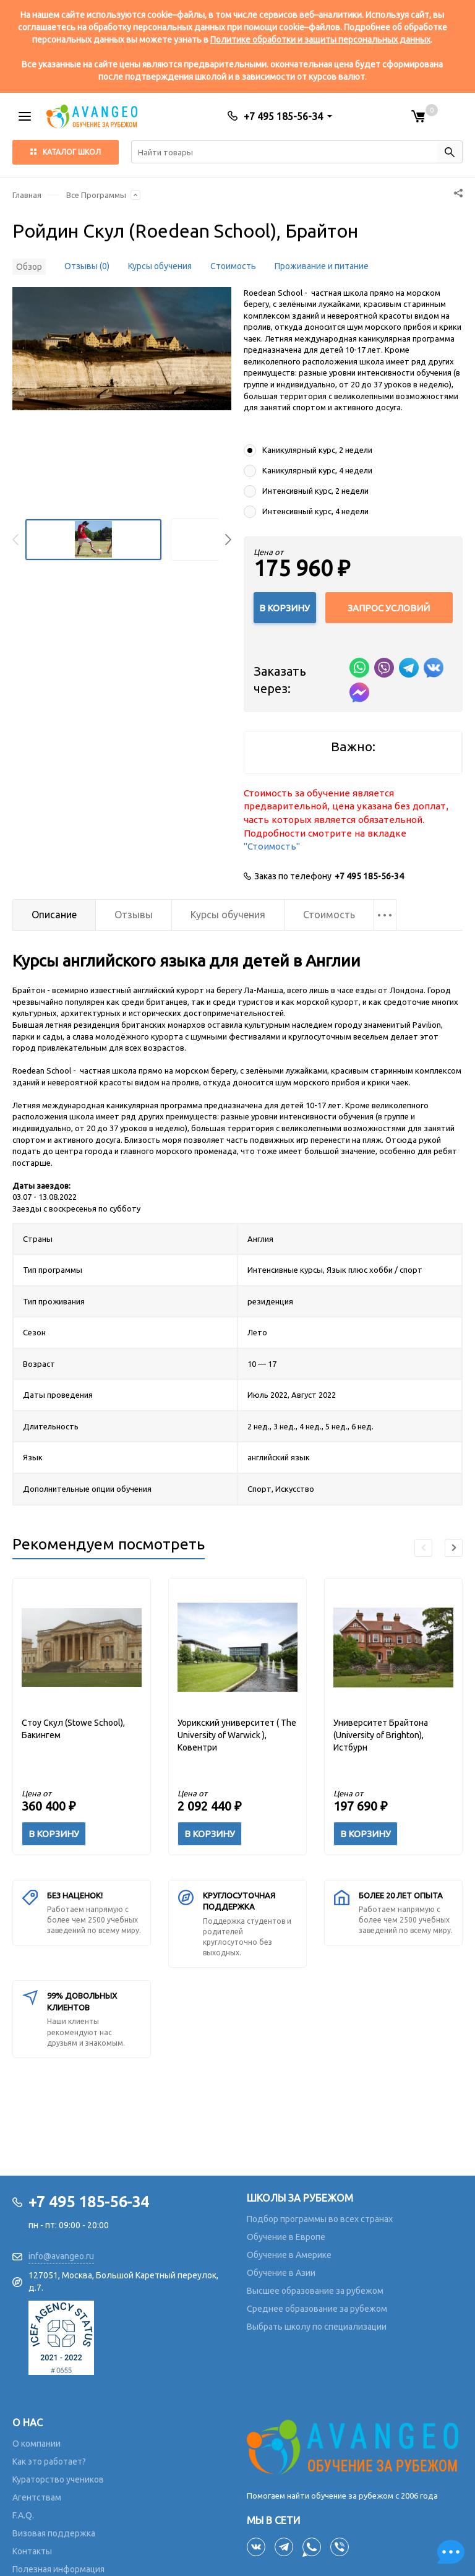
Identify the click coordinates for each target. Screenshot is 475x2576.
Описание (54, 914)
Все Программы (96, 195)
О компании (36, 2443)
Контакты (32, 2551)
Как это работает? (49, 2461)
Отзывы (133, 914)
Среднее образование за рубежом (317, 2308)
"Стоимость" (272, 846)
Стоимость (233, 266)
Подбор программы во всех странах (320, 2219)
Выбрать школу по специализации (317, 2326)
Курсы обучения (160, 266)
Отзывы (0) (86, 266)
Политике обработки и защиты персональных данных (320, 40)
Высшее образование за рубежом (315, 2290)
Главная (26, 195)
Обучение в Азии (281, 2272)
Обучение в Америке (289, 2255)
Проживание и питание (322, 266)
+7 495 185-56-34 (369, 876)
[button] (228, 539)
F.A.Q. (23, 2515)
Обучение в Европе (286, 2237)
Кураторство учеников (58, 2479)
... (385, 910)
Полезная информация (58, 2569)
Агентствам (36, 2497)
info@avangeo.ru (61, 2256)
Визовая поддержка (53, 2533)
